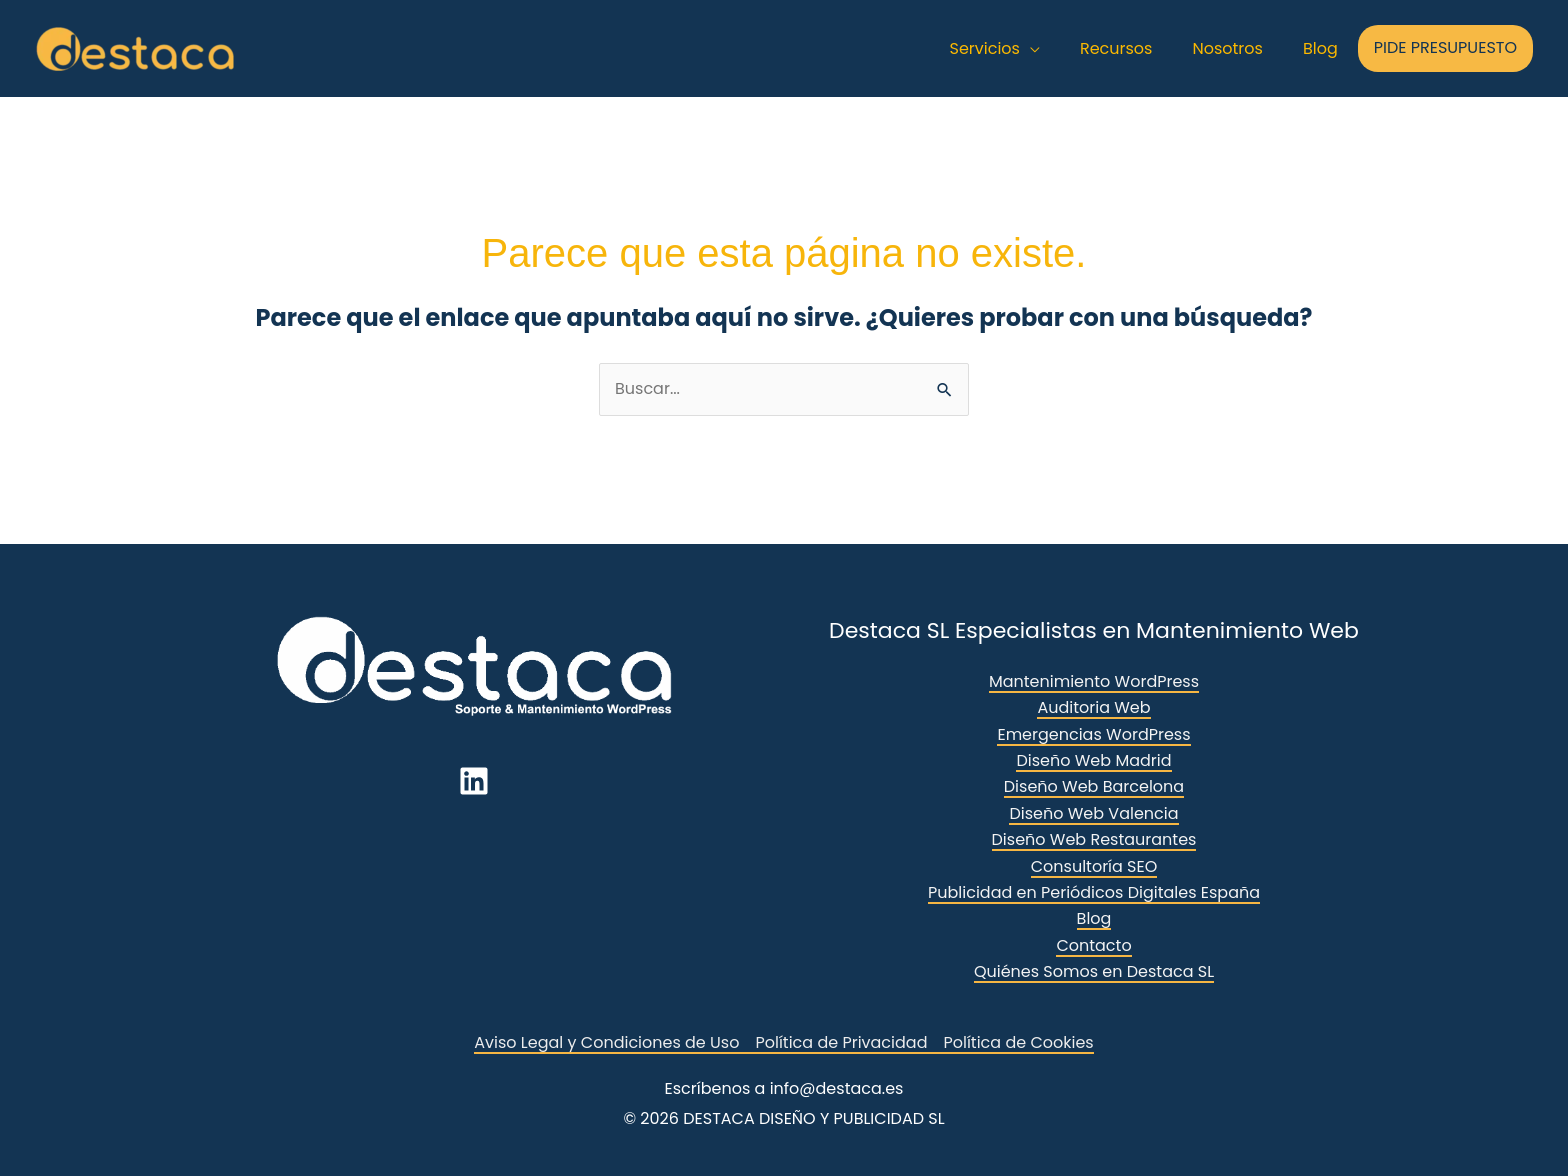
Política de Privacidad (841, 1042)
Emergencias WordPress (1093, 734)
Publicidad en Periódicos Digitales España (1094, 892)
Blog (1094, 918)
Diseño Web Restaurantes (1094, 839)
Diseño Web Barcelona (1094, 786)
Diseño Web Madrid (1093, 760)
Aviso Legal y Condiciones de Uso (606, 1042)
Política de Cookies (1018, 1042)
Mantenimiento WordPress (1094, 681)
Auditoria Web (1093, 707)
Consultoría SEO (1094, 866)
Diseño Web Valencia (1093, 813)
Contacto (1093, 945)
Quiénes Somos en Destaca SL (1094, 971)
